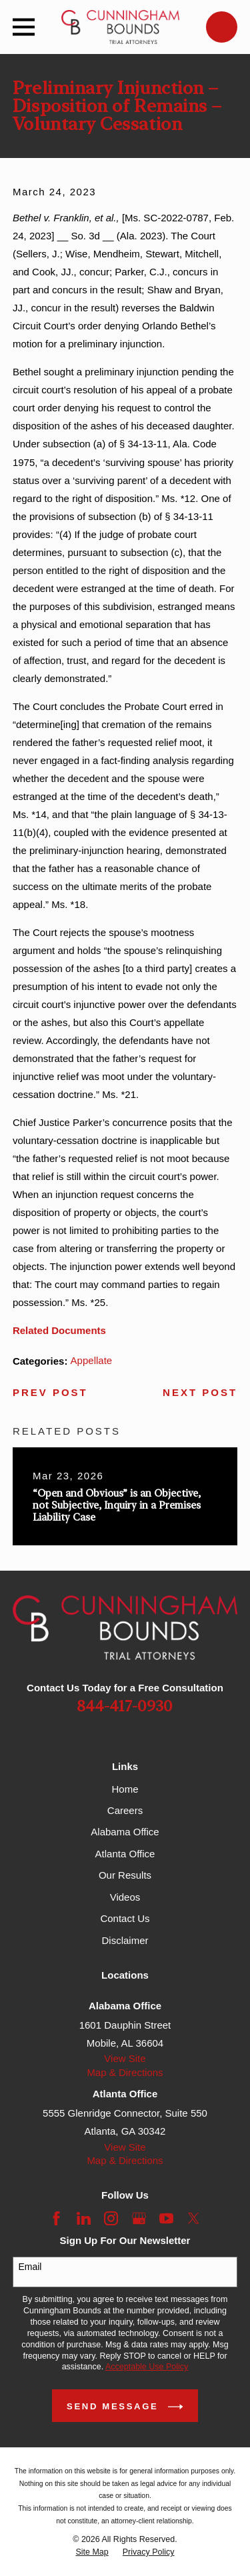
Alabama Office (125, 1831)
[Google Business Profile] (139, 2218)
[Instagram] (111, 2218)
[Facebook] (56, 2218)
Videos (125, 1897)
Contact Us (124, 1918)
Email (29, 2266)
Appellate (92, 1360)
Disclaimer (124, 1940)
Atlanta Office (125, 1853)
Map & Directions (125, 2072)
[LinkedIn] (84, 2218)
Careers (125, 1810)
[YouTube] (166, 2218)
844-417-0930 (125, 1707)
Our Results (125, 1875)
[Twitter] (194, 2218)
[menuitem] (91, 2552)
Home (124, 1789)
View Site (124, 2058)
